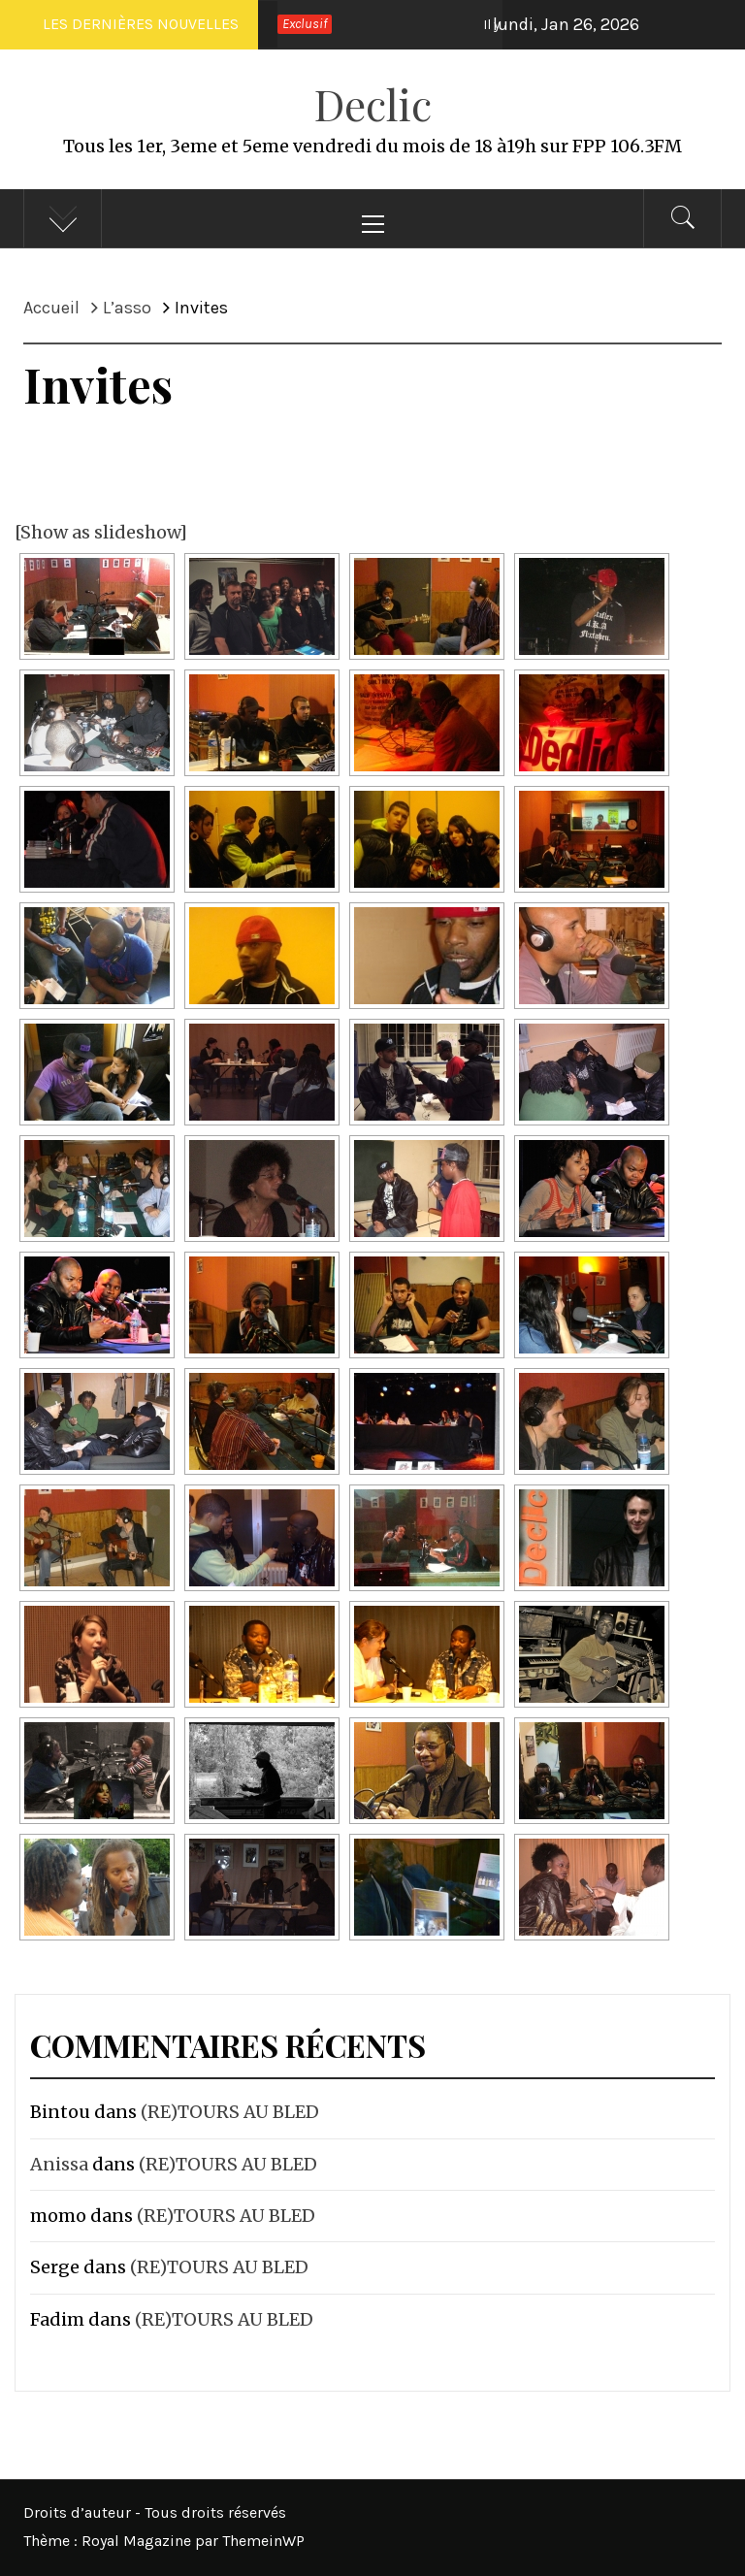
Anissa (59, 2164)
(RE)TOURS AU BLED (230, 2112)
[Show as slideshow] (101, 532)
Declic (373, 103)
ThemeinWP (263, 2540)
